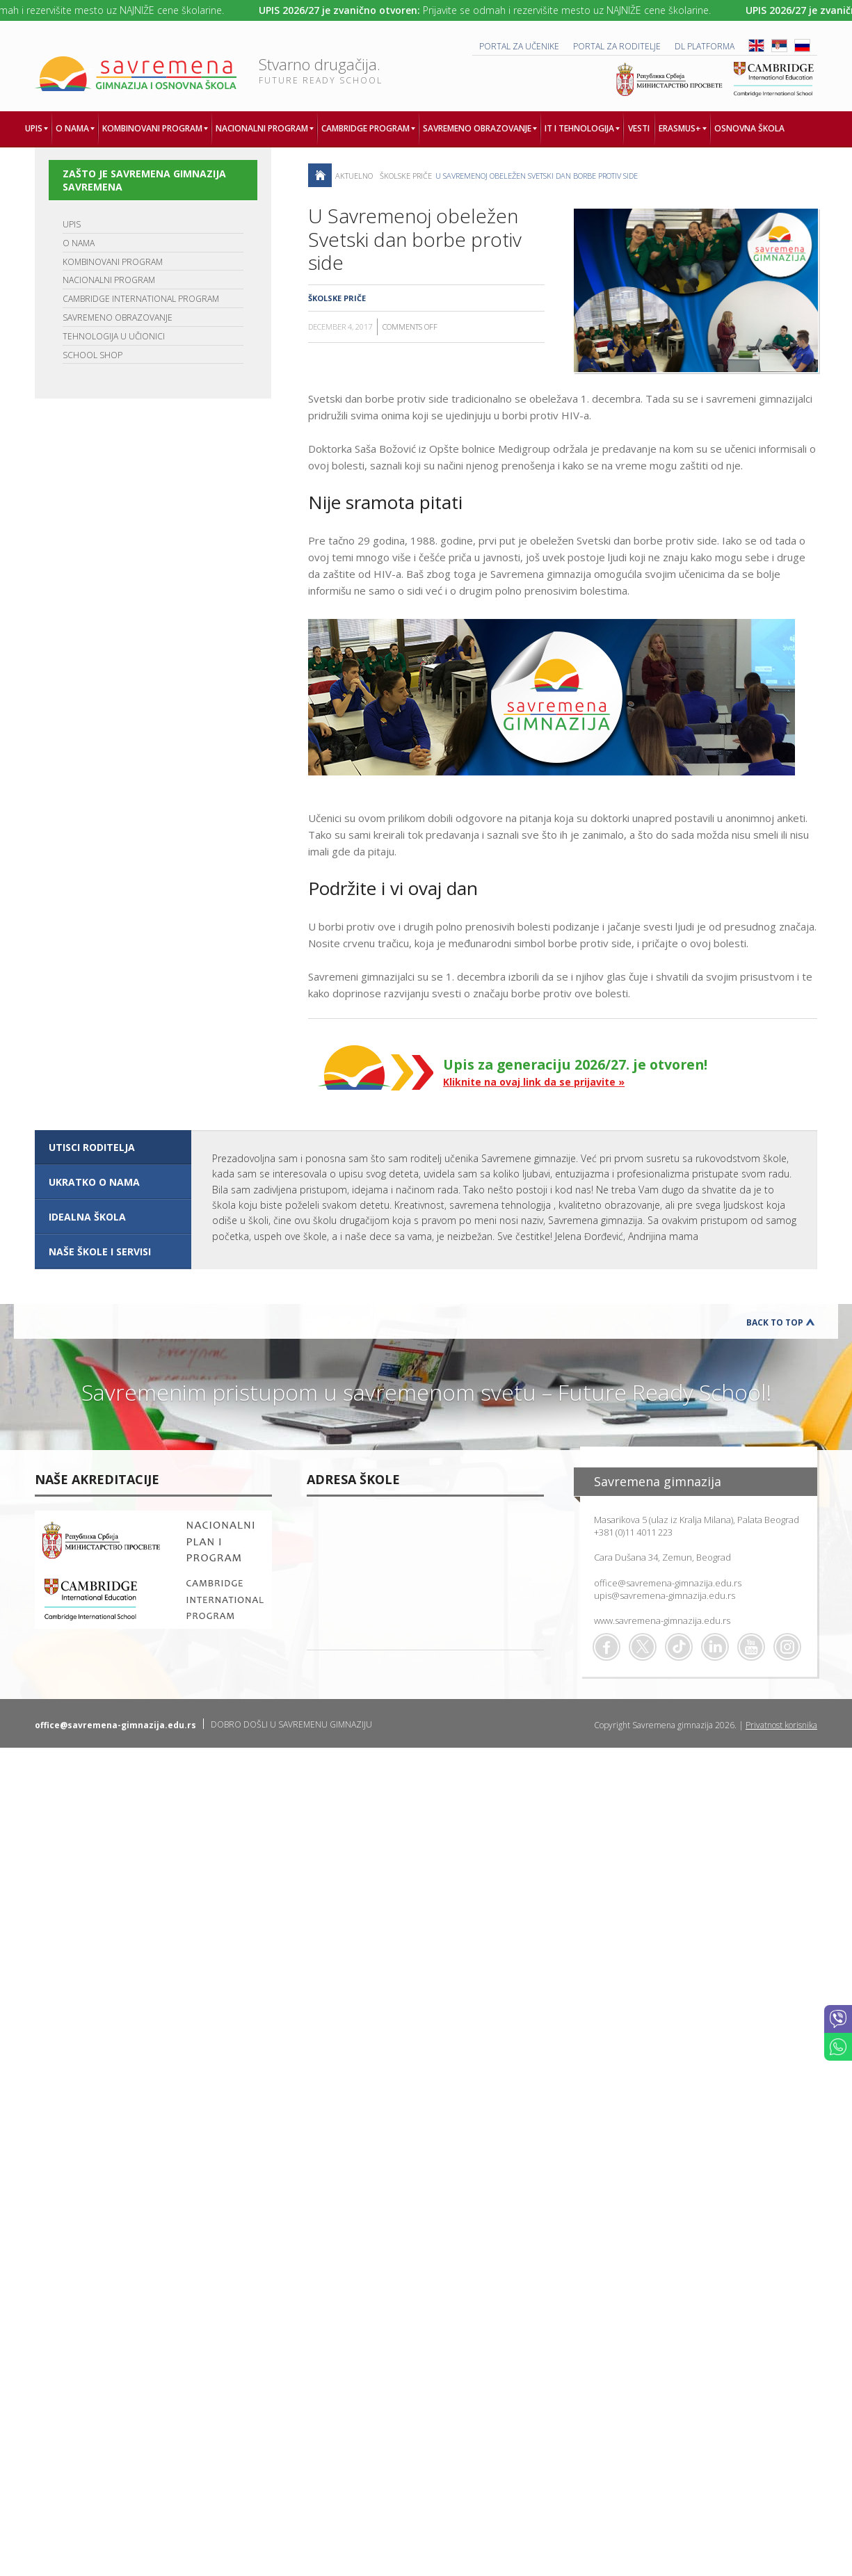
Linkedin (715, 1646)
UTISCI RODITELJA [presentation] (92, 1147)
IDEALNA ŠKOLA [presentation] (87, 1216)
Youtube (751, 1646)
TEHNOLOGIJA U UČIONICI (114, 336)
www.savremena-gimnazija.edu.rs (662, 1620)
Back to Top (774, 1322)
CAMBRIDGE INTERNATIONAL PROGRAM (141, 299)
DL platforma (704, 46)
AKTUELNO (354, 175)
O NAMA (79, 243)
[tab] (113, 1147)
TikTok (678, 1646)
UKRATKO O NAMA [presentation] (94, 1182)
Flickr (787, 1646)
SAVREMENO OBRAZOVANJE (117, 317)
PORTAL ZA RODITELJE (617, 46)
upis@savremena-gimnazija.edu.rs (664, 1595)
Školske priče (406, 175)
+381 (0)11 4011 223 (633, 1532)
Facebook (606, 1646)
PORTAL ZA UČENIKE (519, 46)
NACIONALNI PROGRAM (109, 280)
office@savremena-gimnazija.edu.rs (667, 1583)
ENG (756, 45)
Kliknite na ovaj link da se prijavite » (534, 1081)
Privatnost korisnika (781, 1725)
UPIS (72, 224)
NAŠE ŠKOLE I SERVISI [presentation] (100, 1251)
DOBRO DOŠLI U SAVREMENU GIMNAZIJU (291, 1724)
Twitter (642, 1646)
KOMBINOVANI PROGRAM (113, 262)
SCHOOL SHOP (92, 355)
